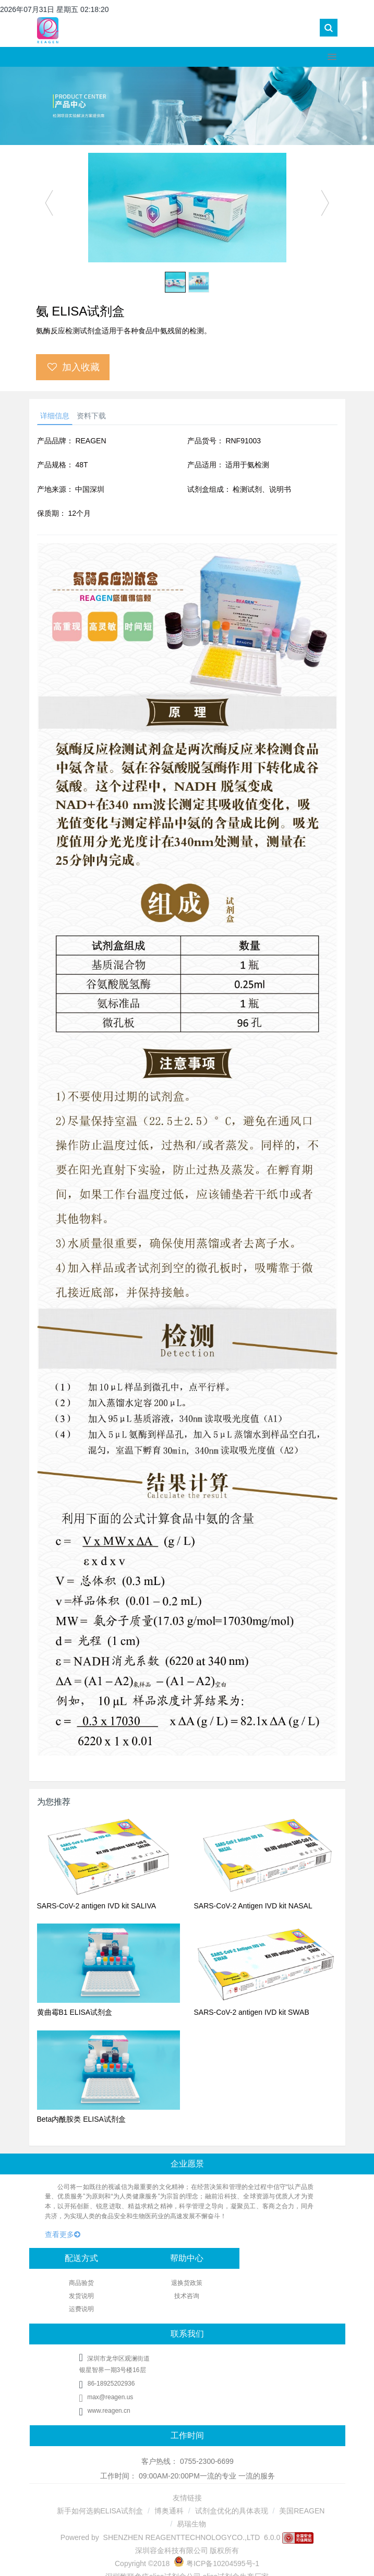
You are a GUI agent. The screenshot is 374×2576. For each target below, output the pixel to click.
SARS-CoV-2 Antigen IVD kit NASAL (253, 1906)
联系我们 (187, 2333)
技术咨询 (186, 2296)
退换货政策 (186, 2283)
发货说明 (81, 2296)
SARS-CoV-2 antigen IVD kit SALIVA (96, 1906)
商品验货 (81, 2283)
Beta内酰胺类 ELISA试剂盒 (81, 2119)
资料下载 (91, 416)
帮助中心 (186, 2258)
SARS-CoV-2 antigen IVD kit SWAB (251, 2012)
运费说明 (81, 2309)
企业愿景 (187, 2163)
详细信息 (54, 416)
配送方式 (81, 2258)
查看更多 (62, 2234)
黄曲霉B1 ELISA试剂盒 (75, 2012)
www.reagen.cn (109, 2410)
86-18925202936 (111, 2383)
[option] (187, 207)
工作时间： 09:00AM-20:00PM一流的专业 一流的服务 (187, 2476)
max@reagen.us (106, 2397)
